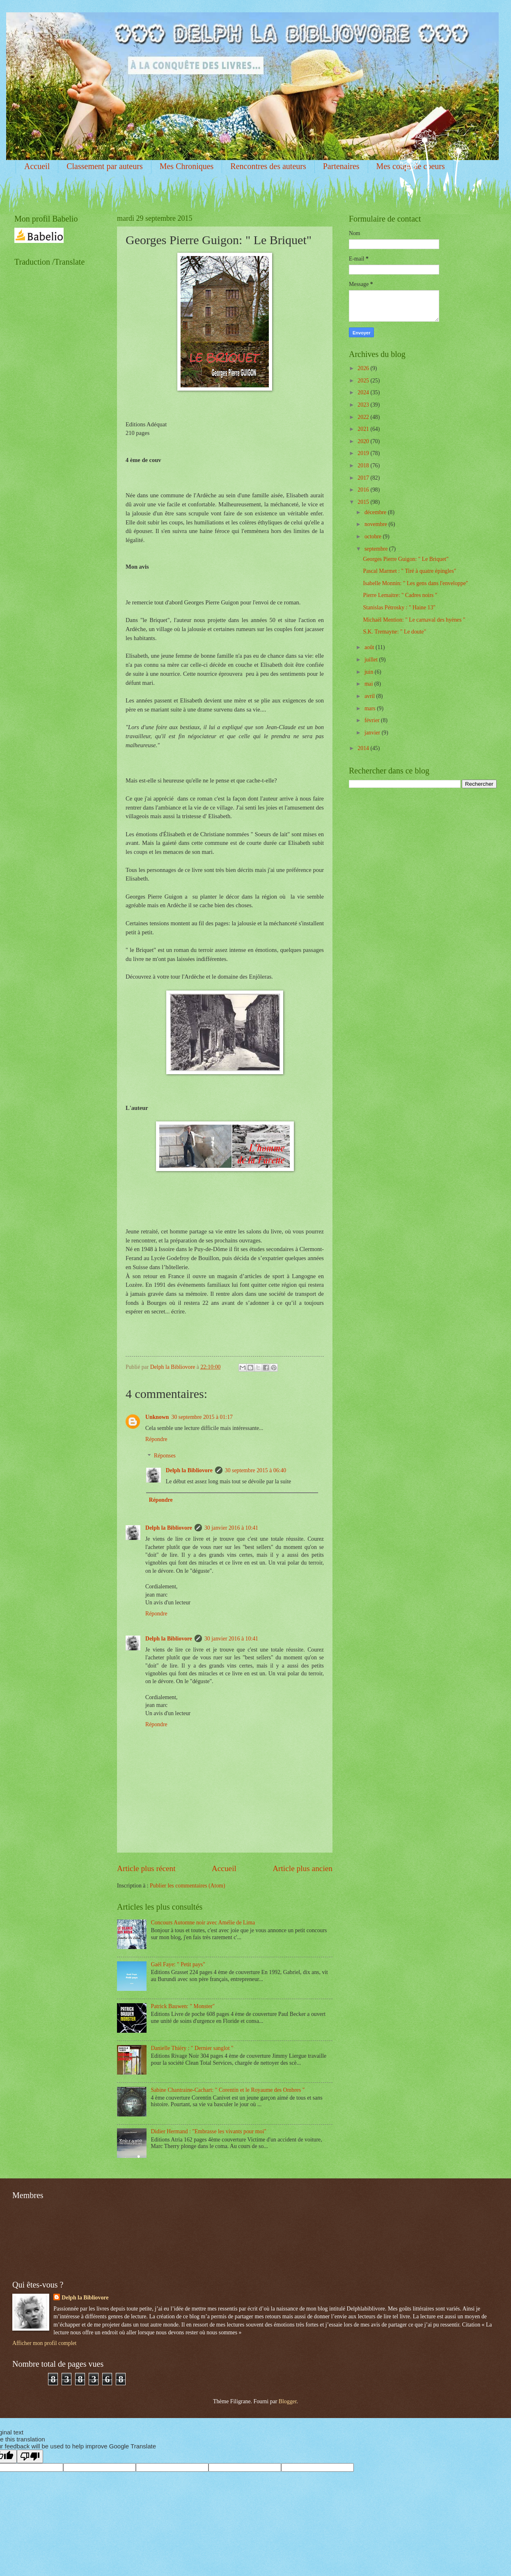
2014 (363, 748)
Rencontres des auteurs (268, 166)
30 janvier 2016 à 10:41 (231, 1528)
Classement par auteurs (104, 166)
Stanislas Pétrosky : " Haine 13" (399, 607)
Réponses (165, 1456)
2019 (363, 453)
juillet (371, 660)
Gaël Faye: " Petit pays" (178, 1964)
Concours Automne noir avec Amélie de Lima (203, 1922)
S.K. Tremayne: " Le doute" (394, 632)
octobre (373, 536)
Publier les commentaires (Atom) (187, 1886)
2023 (363, 405)
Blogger (288, 2401)
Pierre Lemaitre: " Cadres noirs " (400, 595)
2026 (363, 368)
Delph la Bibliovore (189, 1470)
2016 (363, 490)
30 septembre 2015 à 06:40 (255, 1470)
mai (369, 684)
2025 (363, 380)
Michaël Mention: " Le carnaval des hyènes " (414, 620)
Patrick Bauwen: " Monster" (183, 2006)
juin (369, 672)
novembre (376, 524)
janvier (373, 733)
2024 (363, 392)
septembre (376, 549)
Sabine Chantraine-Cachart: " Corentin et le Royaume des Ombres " (228, 2090)
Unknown (157, 1417)
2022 (363, 417)
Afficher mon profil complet (44, 2343)
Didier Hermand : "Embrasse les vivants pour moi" (208, 2131)
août (370, 647)
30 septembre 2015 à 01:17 (202, 1417)
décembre (376, 512)
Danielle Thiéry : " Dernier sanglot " (192, 2048)
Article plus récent (146, 1868)
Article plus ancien (302, 1868)
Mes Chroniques (187, 166)
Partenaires (341, 166)
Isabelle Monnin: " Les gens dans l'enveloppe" (415, 583)
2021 (363, 429)
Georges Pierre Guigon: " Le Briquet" (405, 559)
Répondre (156, 1439)
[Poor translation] (30, 2456)
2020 (363, 441)
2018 (363, 465)
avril (370, 696)
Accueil (37, 166)
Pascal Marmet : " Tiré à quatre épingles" (409, 571)
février (372, 720)
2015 (363, 502)
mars (370, 708)
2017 (363, 478)
